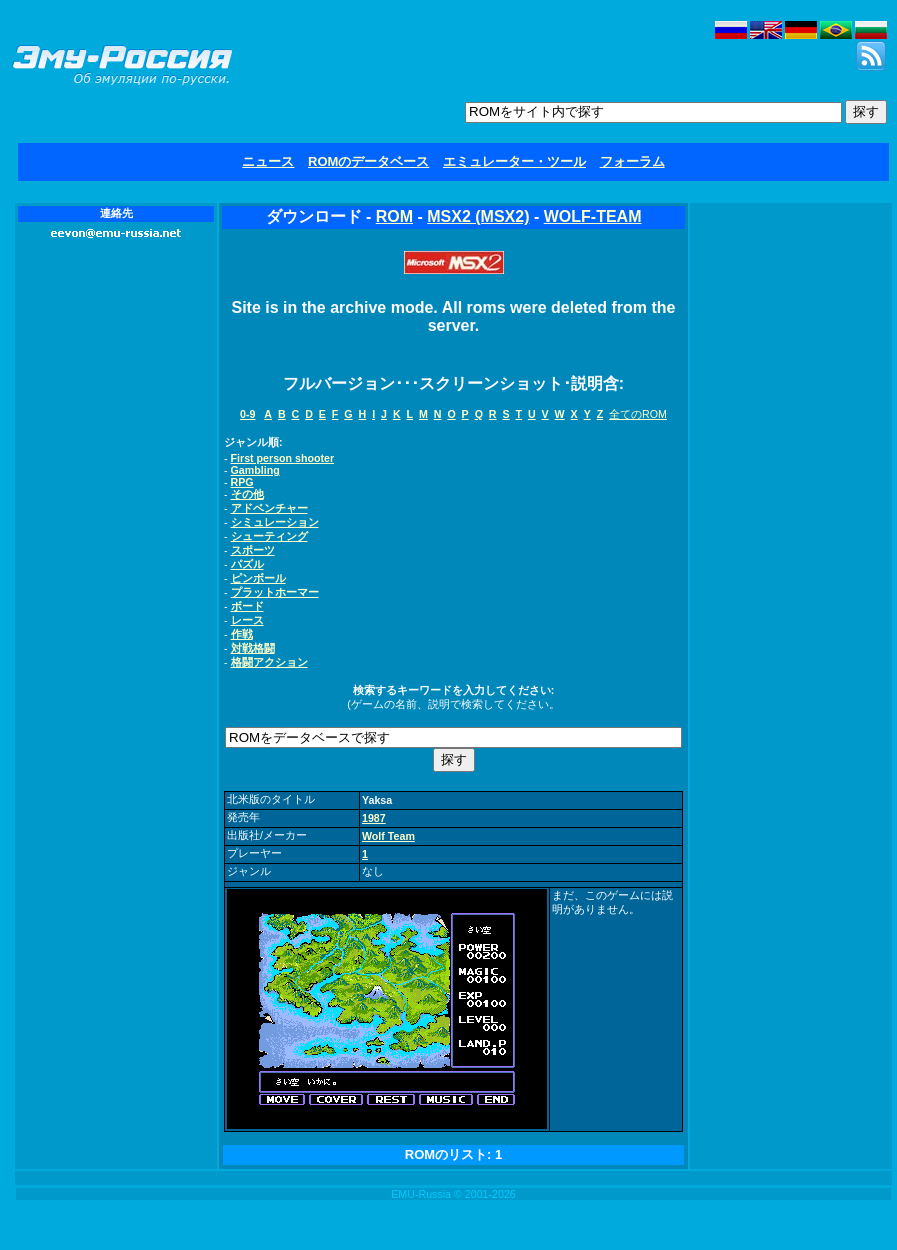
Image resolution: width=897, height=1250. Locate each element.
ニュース (268, 161)
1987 (374, 818)
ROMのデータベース (368, 161)
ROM (394, 216)
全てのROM (638, 414)
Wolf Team (388, 836)
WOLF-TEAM (593, 216)
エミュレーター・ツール (514, 161)
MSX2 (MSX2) (478, 216)
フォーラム (632, 161)
